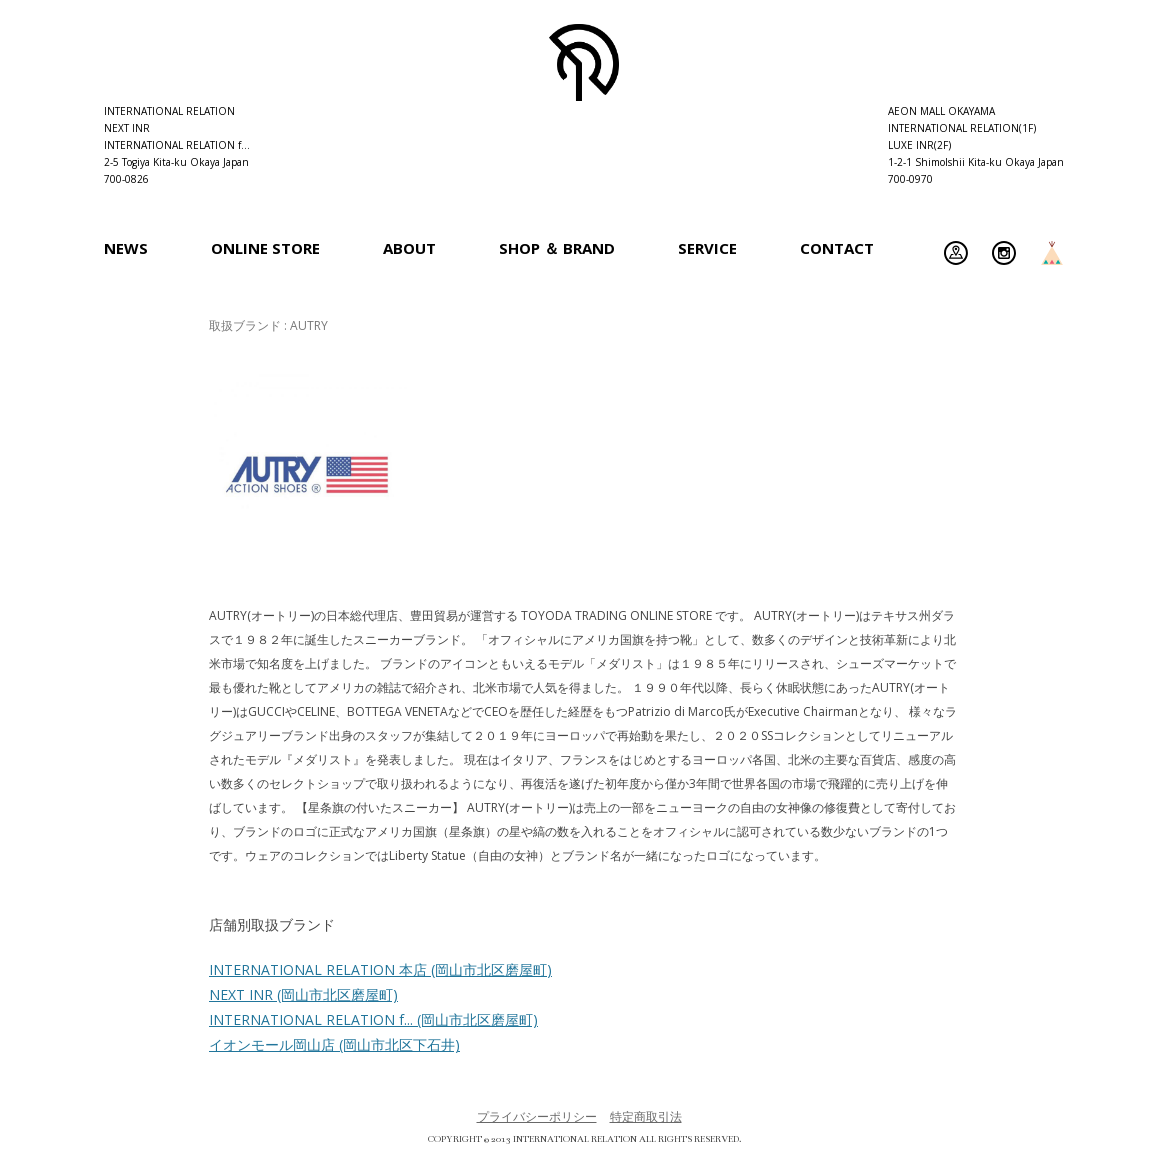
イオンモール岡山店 (334, 1044)
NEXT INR (303, 994)
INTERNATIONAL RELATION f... (373, 1019)
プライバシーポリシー (537, 1116)
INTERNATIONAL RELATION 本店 (380, 969)
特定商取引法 (646, 1116)
